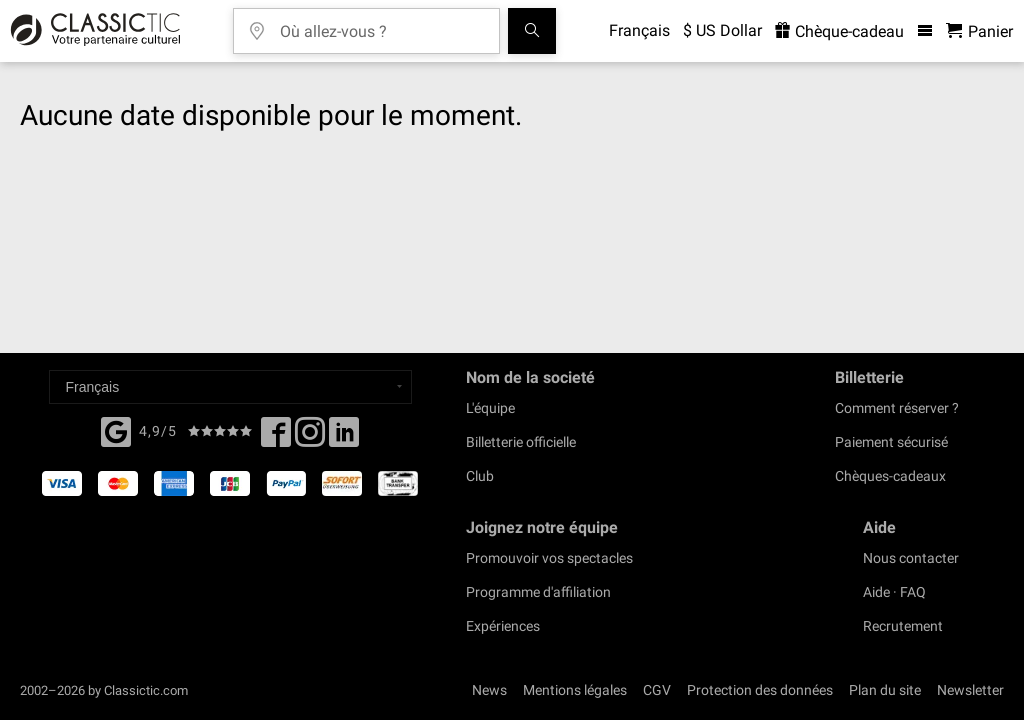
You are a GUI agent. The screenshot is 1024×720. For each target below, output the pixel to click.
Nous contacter (911, 558)
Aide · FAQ (894, 592)
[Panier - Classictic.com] (979, 31)
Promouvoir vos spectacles (549, 558)
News (489, 690)
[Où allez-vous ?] (381, 24)
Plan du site (885, 690)
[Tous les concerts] (532, 31)
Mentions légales (575, 690)
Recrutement (903, 626)
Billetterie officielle (521, 442)
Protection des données (760, 690)
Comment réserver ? (897, 408)
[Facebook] (116, 430)
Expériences (503, 626)
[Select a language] (230, 387)
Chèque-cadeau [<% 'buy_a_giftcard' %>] (839, 31)
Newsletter (970, 690)
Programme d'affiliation (538, 592)
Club (480, 476)
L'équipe (490, 408)
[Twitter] (310, 438)
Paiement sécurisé (891, 442)
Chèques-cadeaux (890, 476)
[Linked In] (344, 438)
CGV (657, 690)
